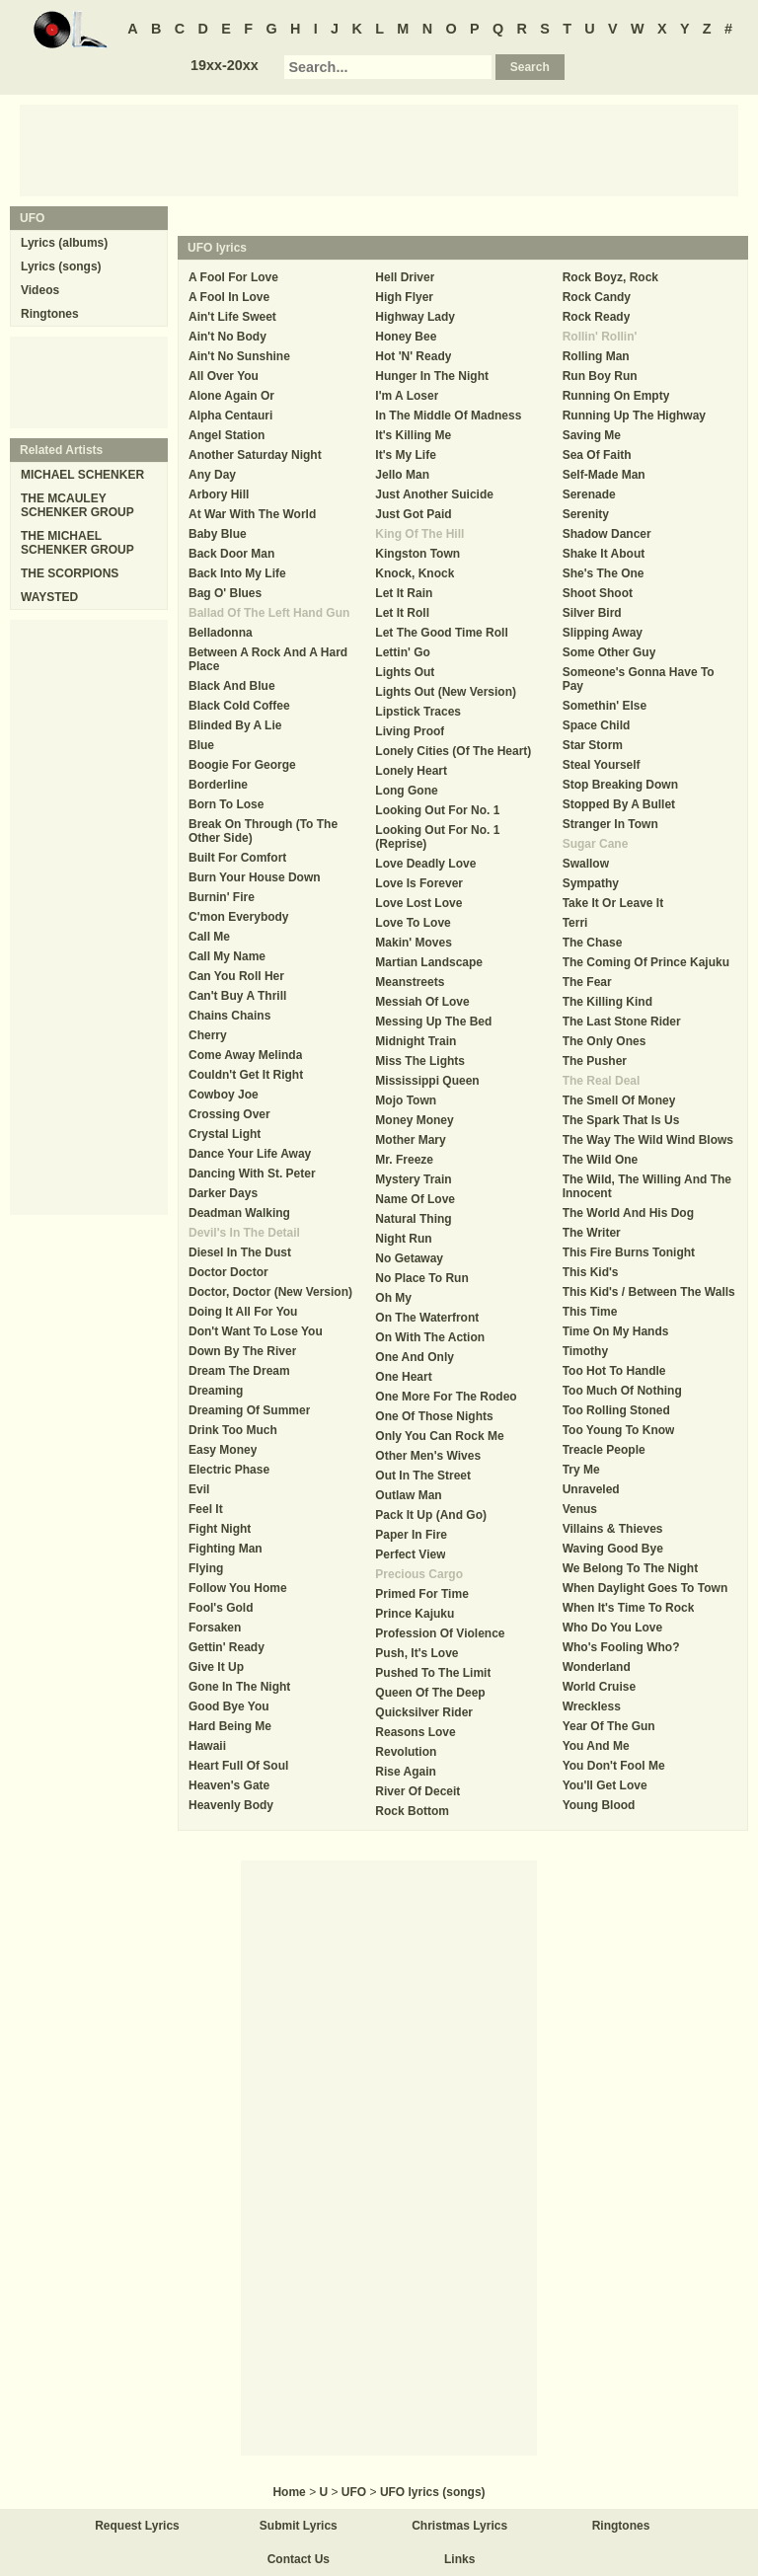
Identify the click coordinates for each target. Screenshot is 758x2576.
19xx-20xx (224, 65)
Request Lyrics (137, 2526)
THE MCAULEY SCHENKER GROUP (77, 505)
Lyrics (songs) (61, 266)
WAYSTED (49, 597)
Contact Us (298, 2559)
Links (459, 2559)
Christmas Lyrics (459, 2526)
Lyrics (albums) (64, 243)
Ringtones (50, 314)
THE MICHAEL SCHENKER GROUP (77, 543)
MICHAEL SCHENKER (82, 475)
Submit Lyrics (299, 2526)
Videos (40, 290)
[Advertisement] (379, 149)
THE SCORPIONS (69, 573)
